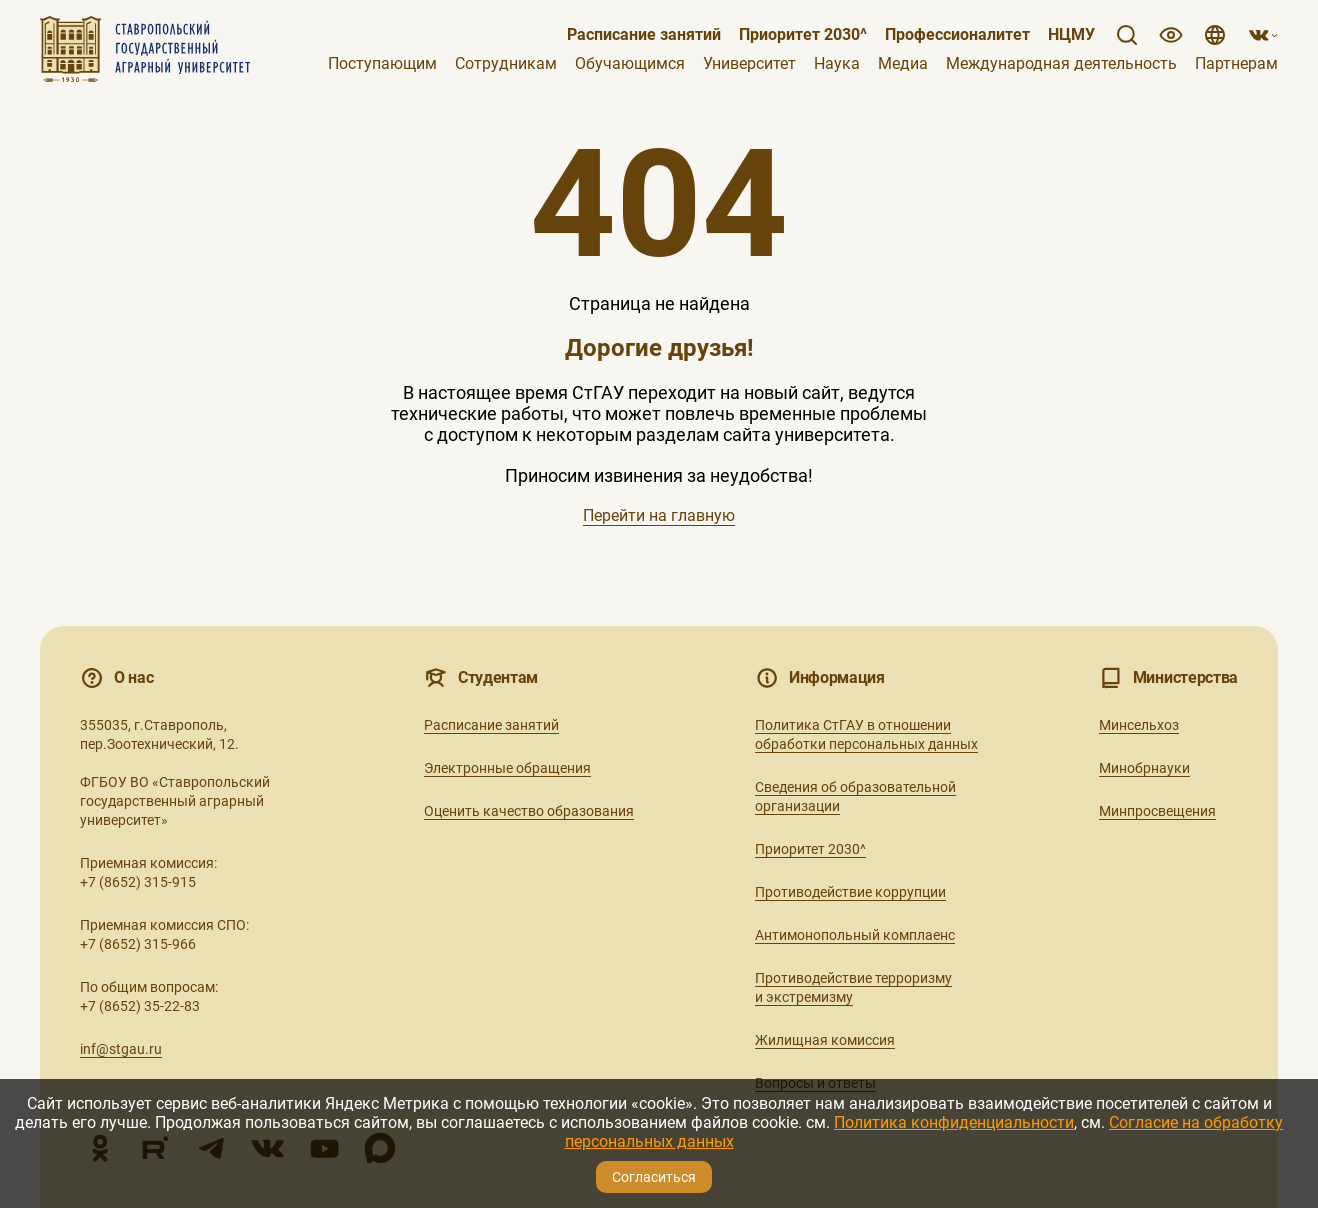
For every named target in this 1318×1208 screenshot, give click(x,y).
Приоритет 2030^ (803, 35)
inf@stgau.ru (121, 1049)
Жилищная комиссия (825, 1040)
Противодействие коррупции (850, 892)
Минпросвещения (1157, 811)
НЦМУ (1071, 35)
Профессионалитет (957, 35)
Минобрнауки (1144, 768)
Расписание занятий (644, 35)
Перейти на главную (659, 515)
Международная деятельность (1061, 64)
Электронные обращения (507, 768)
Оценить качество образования (529, 811)
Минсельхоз (1139, 725)
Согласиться (654, 1177)
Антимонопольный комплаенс (855, 935)
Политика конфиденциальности (954, 1122)
